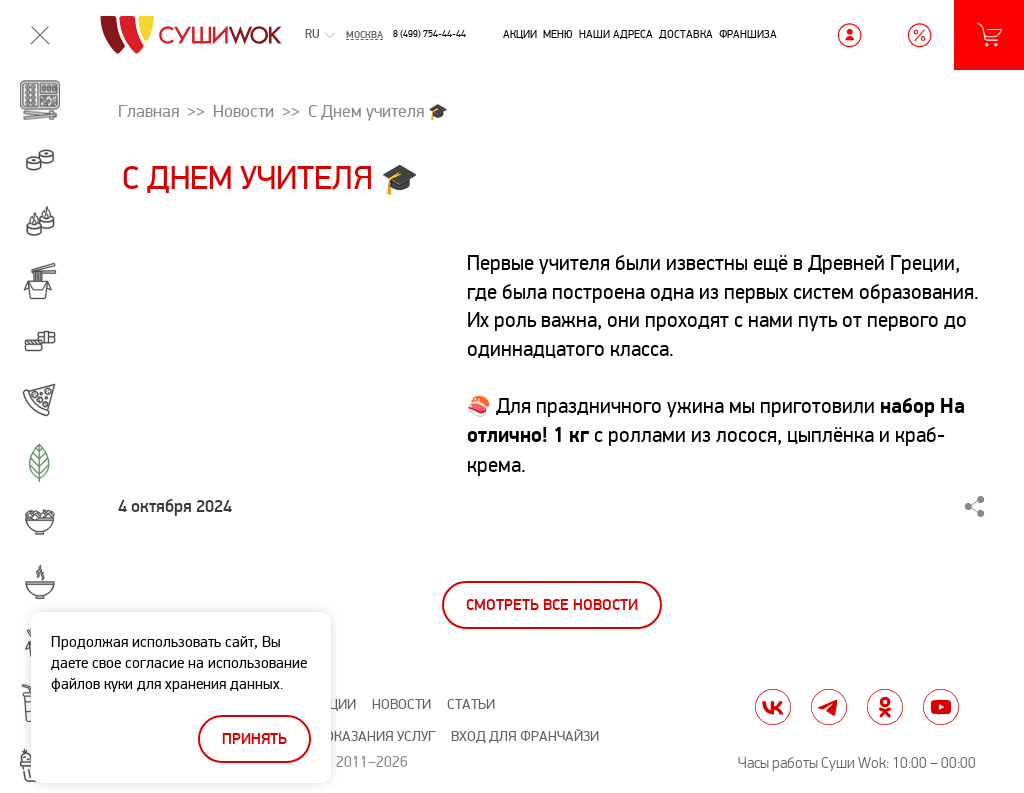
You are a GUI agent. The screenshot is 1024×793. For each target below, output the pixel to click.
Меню (558, 34)
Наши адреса (616, 34)
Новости (401, 704)
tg (829, 707)
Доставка (686, 34)
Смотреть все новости (552, 605)
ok (885, 707)
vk (773, 707)
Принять (254, 739)
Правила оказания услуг (348, 736)
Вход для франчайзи (525, 736)
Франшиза (748, 34)
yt (941, 707)
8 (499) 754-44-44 (429, 34)
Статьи (471, 704)
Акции (520, 34)
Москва (364, 35)
